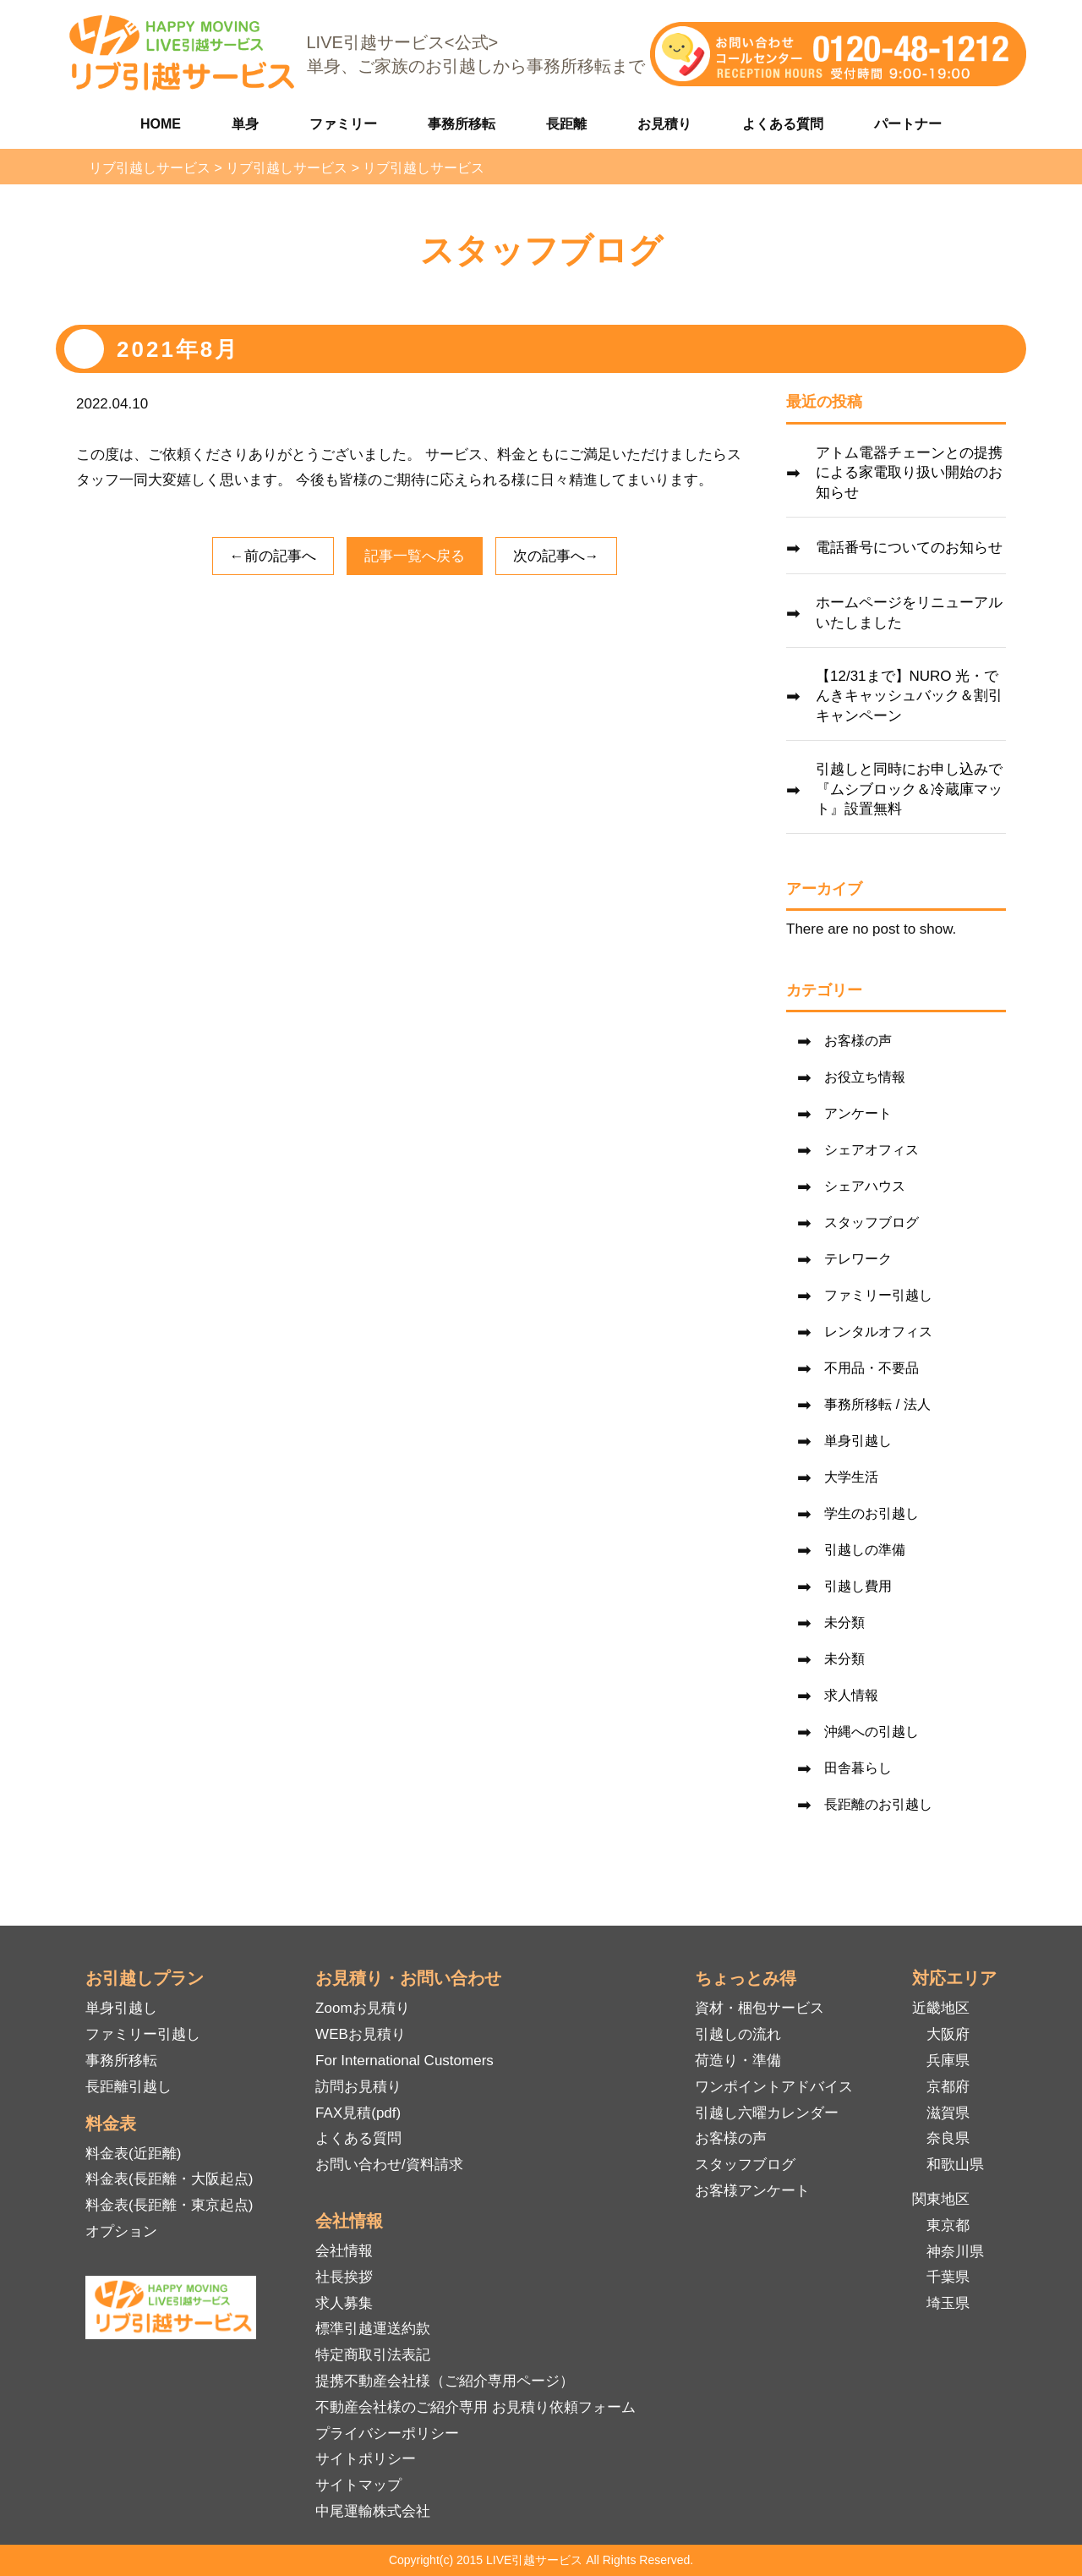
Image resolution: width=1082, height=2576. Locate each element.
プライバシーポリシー (387, 2433)
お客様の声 (858, 1040)
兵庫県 (948, 2061)
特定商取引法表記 (372, 2355)
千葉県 (948, 2277)
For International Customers (404, 2061)
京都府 (948, 2087)
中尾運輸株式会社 (372, 2511)
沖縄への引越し (871, 1731)
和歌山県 (955, 2165)
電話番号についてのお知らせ (909, 548)
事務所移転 (461, 124)
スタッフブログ (871, 1222)
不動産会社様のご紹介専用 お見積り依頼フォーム (475, 2407)
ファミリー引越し (878, 1295)
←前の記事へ (273, 556)
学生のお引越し (871, 1513)
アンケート (858, 1113)
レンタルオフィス (878, 1331)
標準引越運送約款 (372, 2329)
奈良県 (948, 2138)
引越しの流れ (738, 2034)
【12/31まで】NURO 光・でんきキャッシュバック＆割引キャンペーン (909, 696)
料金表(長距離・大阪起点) (169, 2179)
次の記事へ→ (556, 556)
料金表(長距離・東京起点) (169, 2205)
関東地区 (941, 2199)
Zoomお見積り (362, 2008)
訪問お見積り (358, 2087)
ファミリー (343, 124)
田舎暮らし (858, 1768)
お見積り (664, 124)
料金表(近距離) (133, 2154)
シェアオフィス (871, 1150)
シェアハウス (864, 1186)
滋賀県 (948, 2113)
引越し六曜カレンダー (767, 2113)
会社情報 (344, 2251)
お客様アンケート (752, 2191)
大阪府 (948, 2034)
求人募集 (344, 2303)
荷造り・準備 (738, 2061)
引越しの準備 (864, 1550)
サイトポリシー (365, 2459)
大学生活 (851, 1477)
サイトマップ (358, 2485)
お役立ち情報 (864, 1077)
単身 (245, 124)
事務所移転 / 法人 (877, 1404)
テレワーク (858, 1259)
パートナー (908, 124)
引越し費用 (858, 1586)
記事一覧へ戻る (414, 556)
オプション (121, 2231)
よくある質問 (782, 124)
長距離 (566, 124)
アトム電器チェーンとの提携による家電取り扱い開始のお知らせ (909, 473)
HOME (160, 124)
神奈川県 (955, 2252)
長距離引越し (128, 2087)
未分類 (844, 1622)
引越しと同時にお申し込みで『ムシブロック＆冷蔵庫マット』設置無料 (909, 789)
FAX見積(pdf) (358, 2113)
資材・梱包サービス (759, 2008)
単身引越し (858, 1440)
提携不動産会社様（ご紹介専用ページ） (444, 2381)
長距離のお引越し (878, 1804)
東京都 (948, 2225)
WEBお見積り (360, 2034)
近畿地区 (941, 2008)
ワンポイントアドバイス (774, 2087)
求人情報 (851, 1695)
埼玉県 (948, 2303)
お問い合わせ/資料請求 (389, 2165)
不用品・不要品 (871, 1368)
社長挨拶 (344, 2277)
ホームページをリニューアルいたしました (909, 613)
